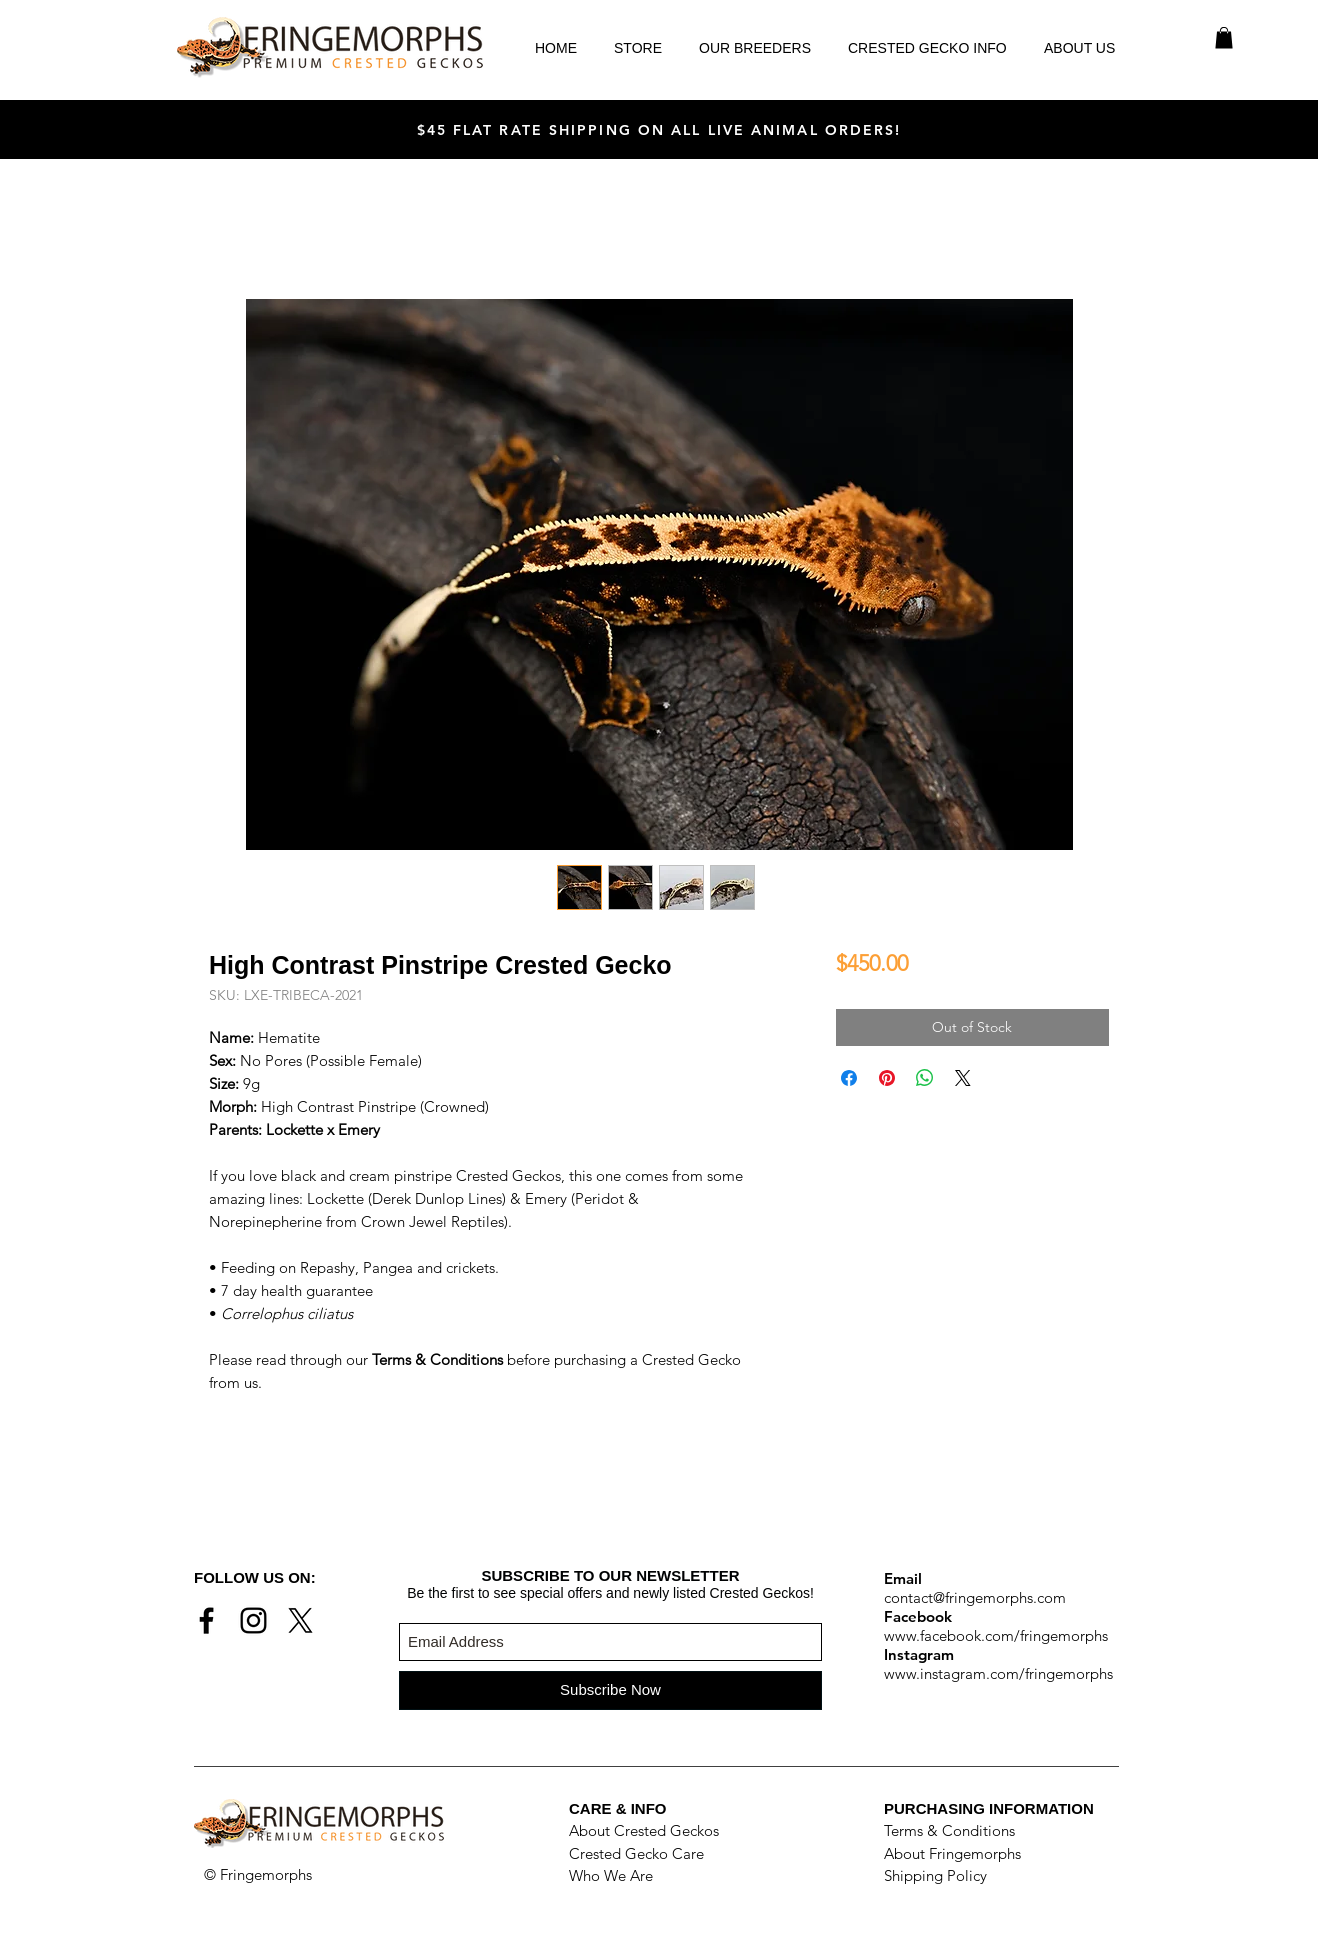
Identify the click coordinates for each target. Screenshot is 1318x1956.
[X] (300, 1620)
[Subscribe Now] (610, 1690)
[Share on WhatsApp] (925, 1078)
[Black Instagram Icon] (253, 1620)
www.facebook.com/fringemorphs (996, 1635)
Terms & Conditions (949, 1830)
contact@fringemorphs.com (975, 1597)
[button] (1224, 38)
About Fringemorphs (952, 1853)
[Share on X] (963, 1078)
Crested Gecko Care (636, 1853)
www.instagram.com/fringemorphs (998, 1673)
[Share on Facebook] (849, 1078)
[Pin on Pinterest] (887, 1078)
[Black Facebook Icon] (206, 1620)
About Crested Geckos (644, 1830)
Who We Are (611, 1875)
